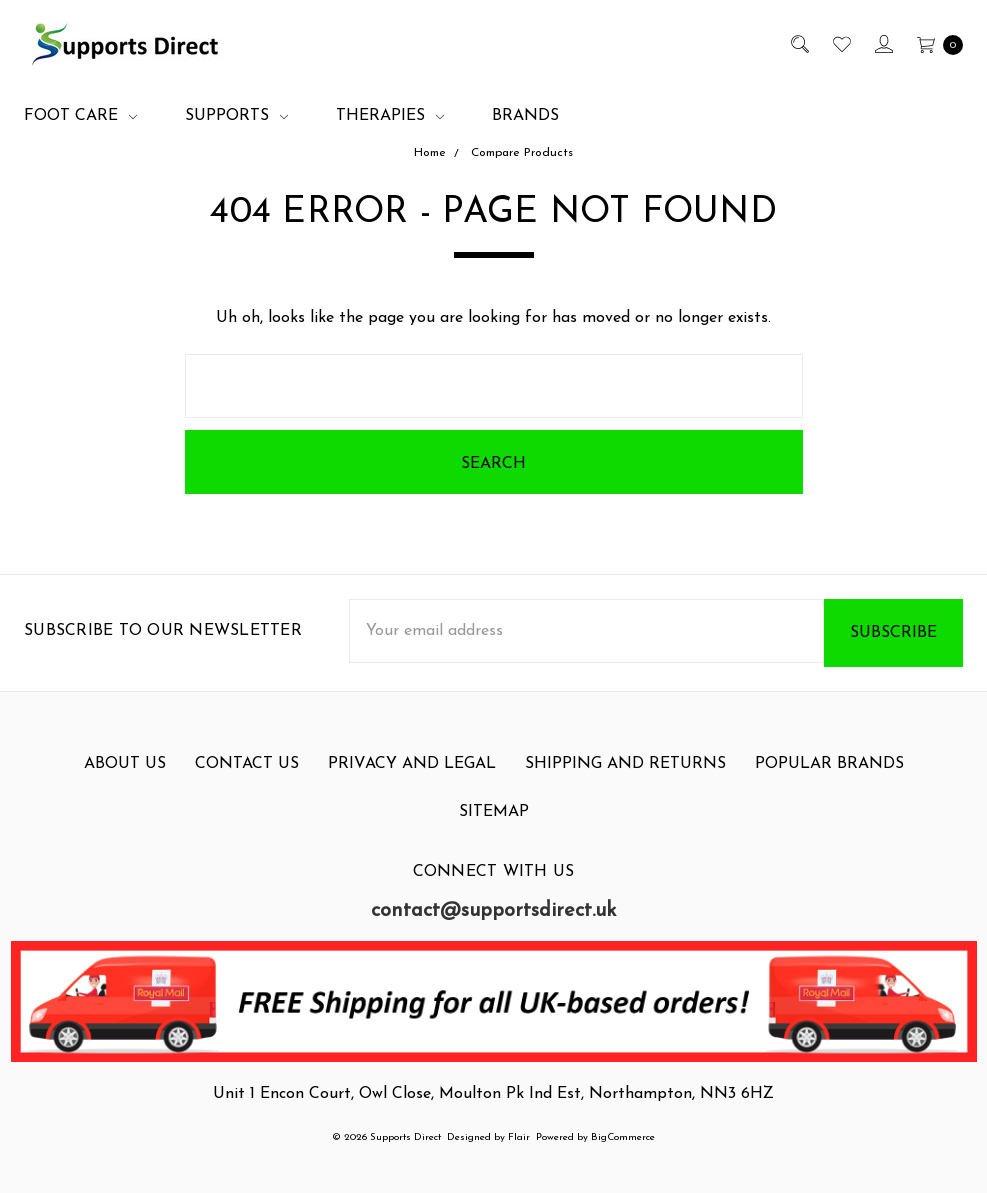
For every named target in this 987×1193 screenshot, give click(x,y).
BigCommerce (623, 1137)
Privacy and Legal (412, 779)
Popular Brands (829, 779)
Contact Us (247, 779)
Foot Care (80, 116)
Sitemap (494, 827)
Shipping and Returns (625, 779)
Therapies (390, 116)
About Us (125, 779)
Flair (519, 1137)
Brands (525, 116)
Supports (236, 116)
